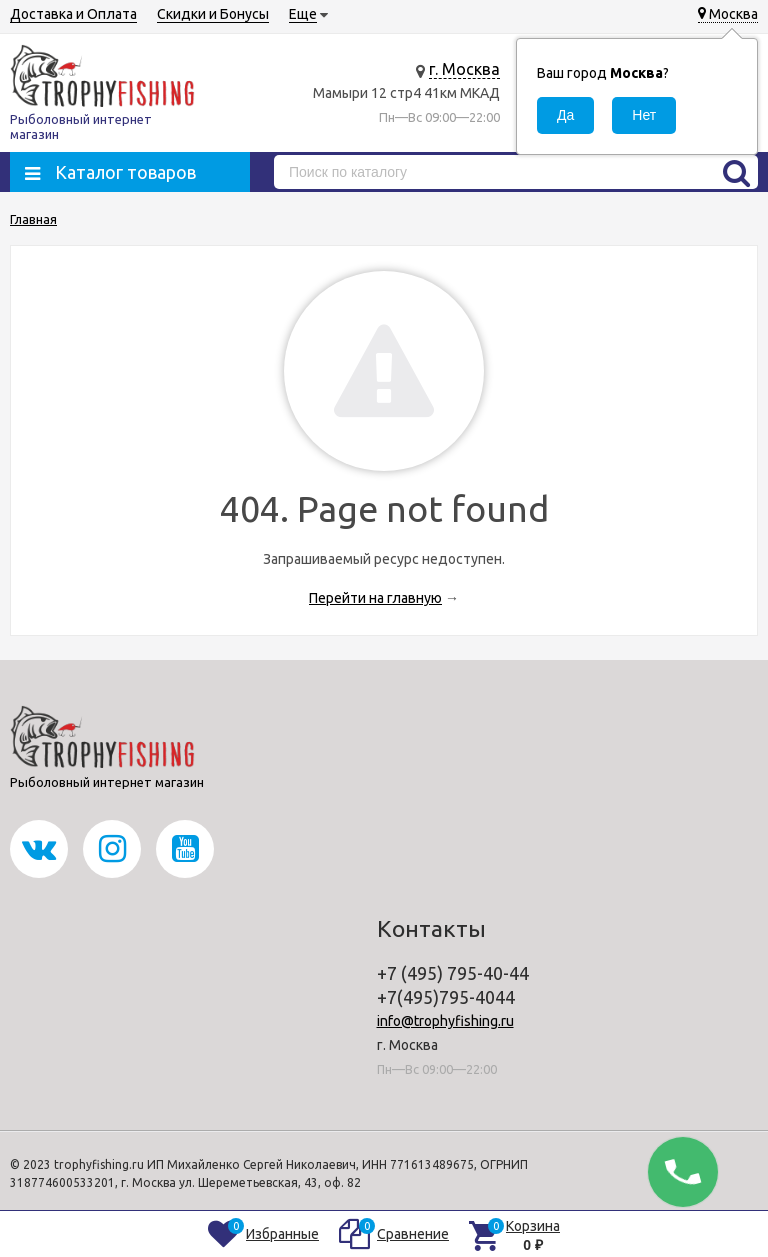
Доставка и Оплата (73, 14)
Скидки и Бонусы (213, 14)
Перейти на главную (375, 598)
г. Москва (464, 69)
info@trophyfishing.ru (445, 1021)
